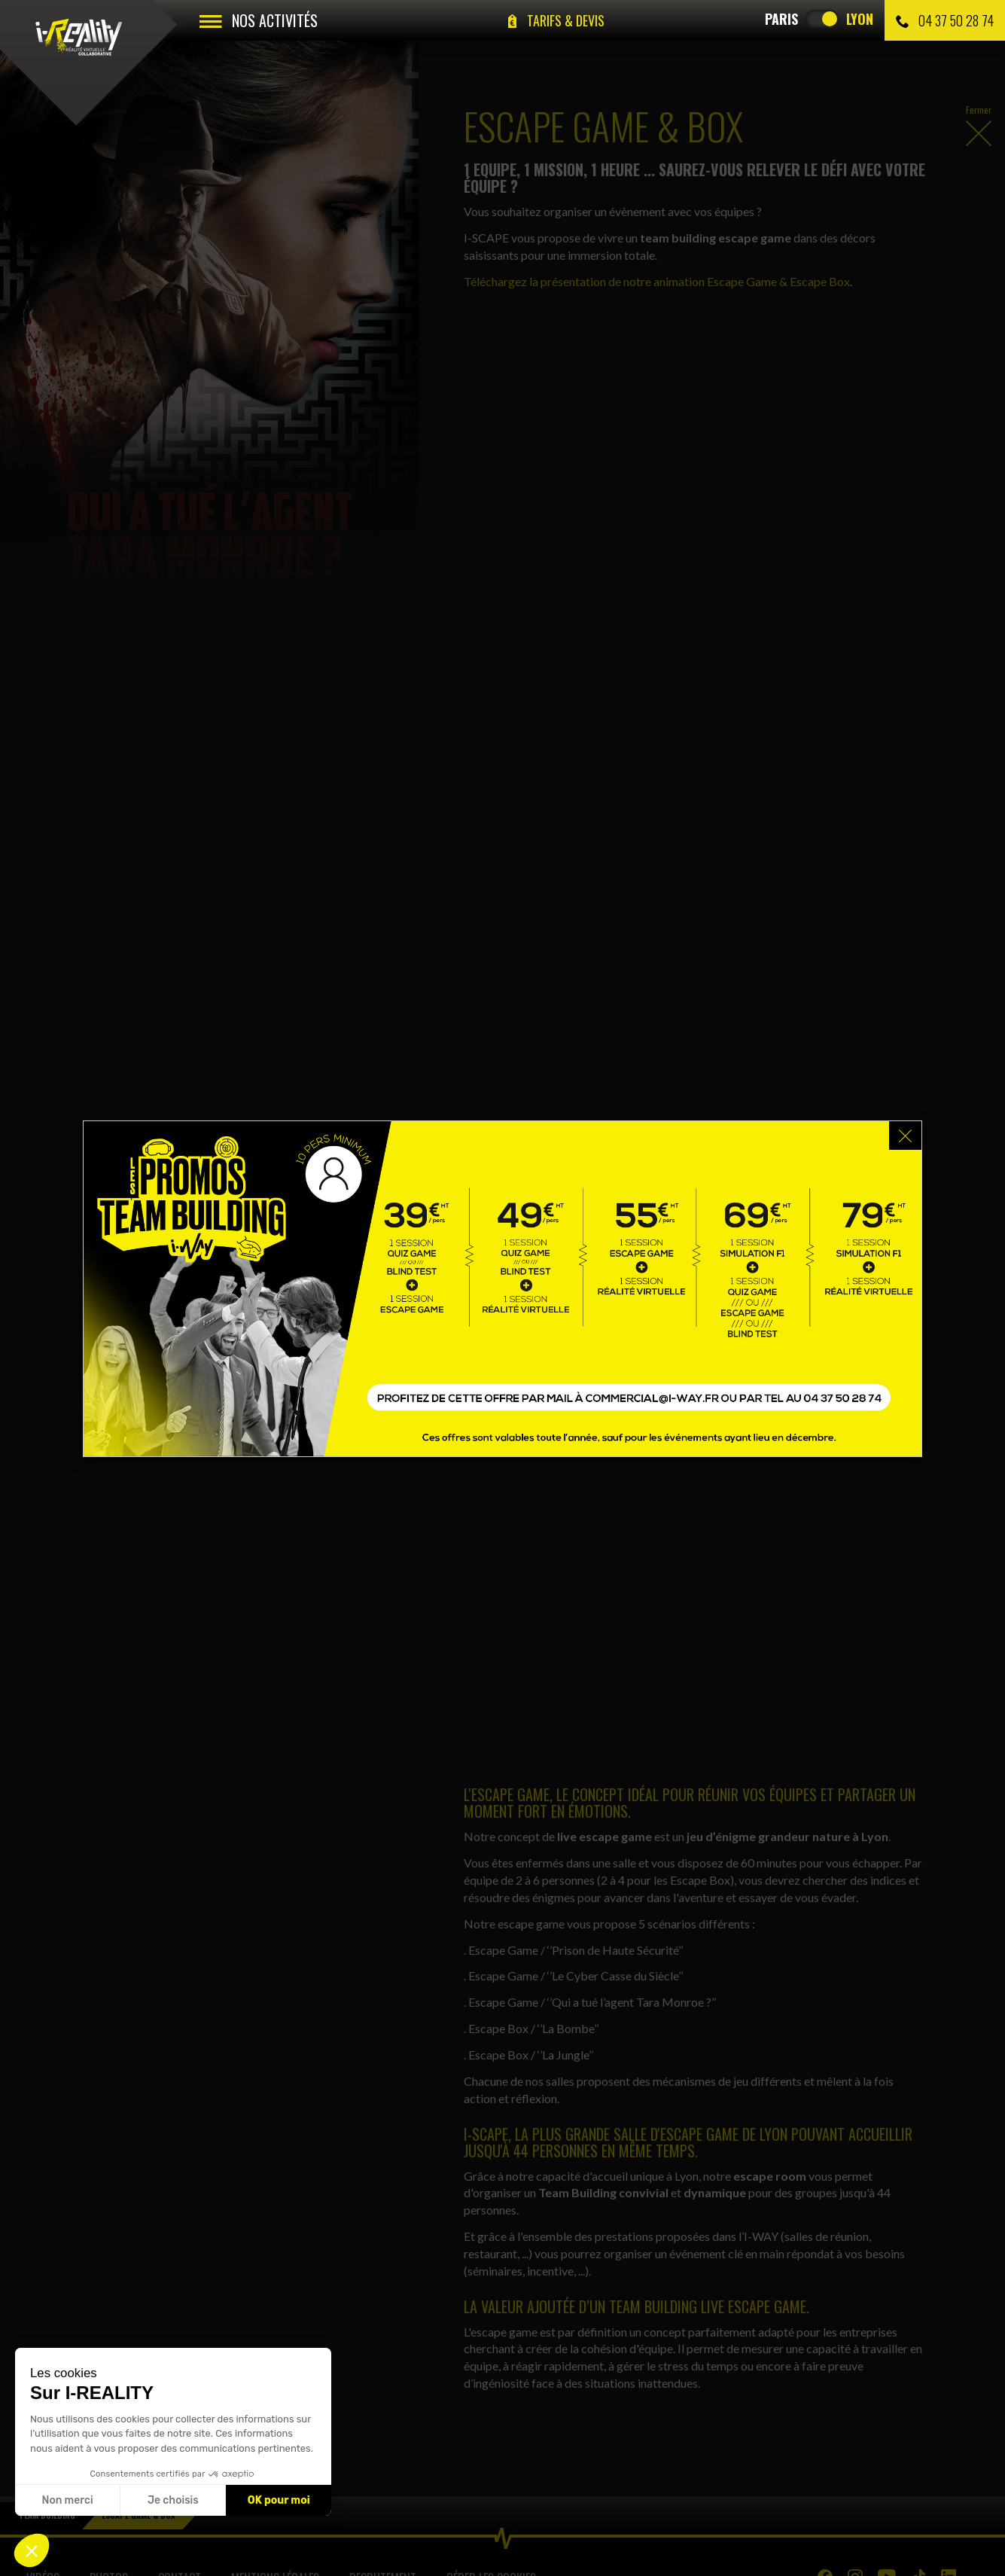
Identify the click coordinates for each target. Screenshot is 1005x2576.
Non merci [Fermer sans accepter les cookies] (67, 2500)
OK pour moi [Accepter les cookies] (279, 2500)
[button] (32, 2550)
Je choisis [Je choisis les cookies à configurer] (173, 2500)
